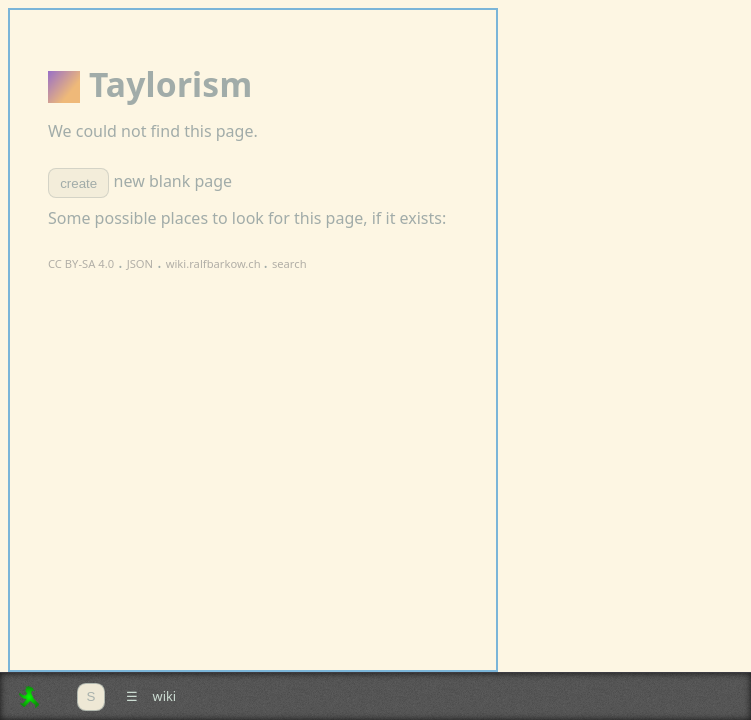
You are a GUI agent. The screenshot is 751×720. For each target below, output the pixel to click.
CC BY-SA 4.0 (81, 263)
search (289, 263)
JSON (140, 263)
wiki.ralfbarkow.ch (215, 263)
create (78, 183)
